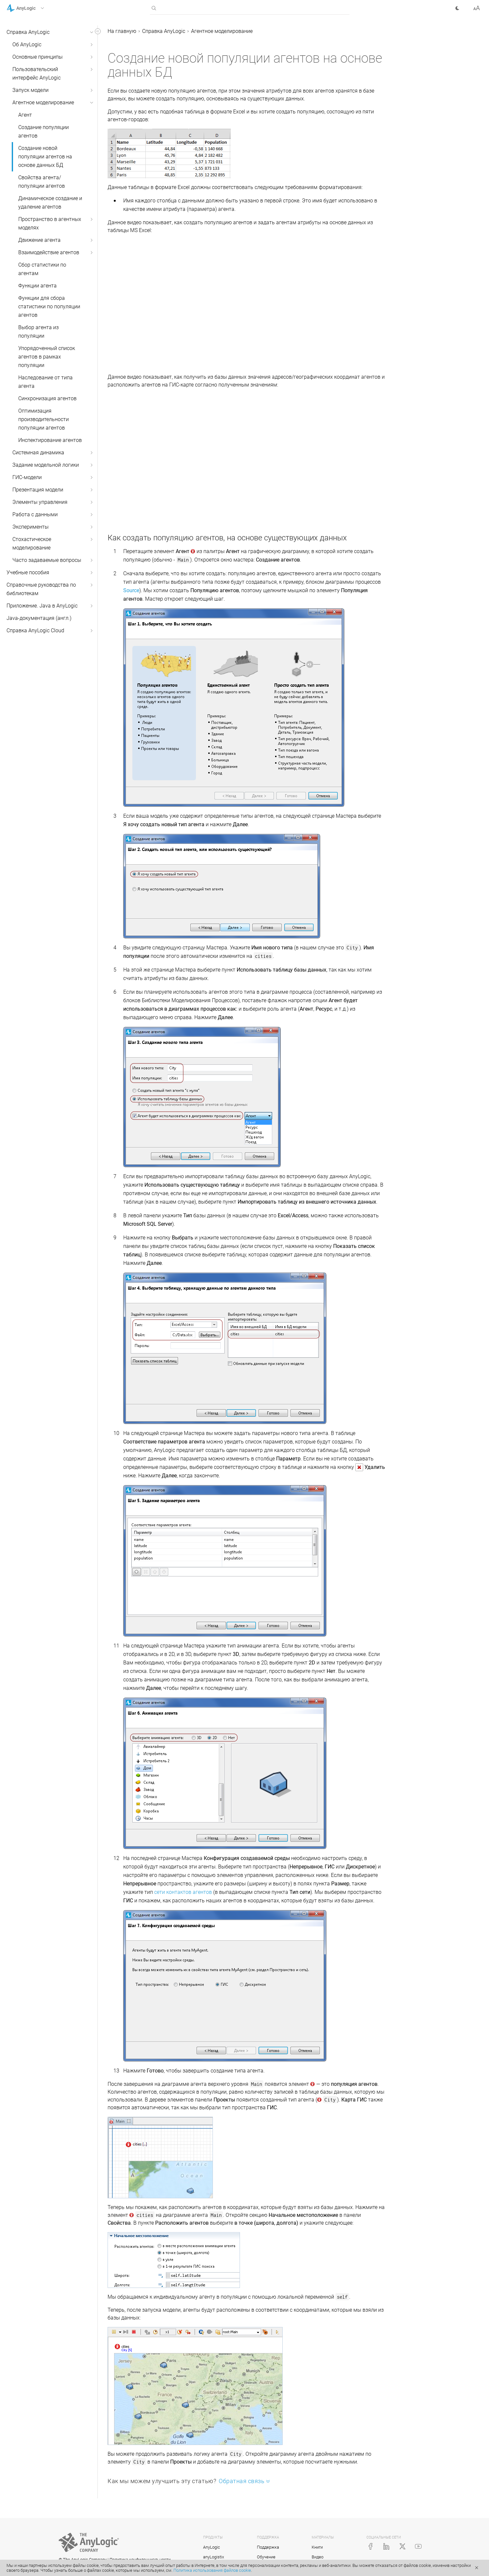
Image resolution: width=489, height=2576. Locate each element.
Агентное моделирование (43, 102)
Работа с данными (35, 514)
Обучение (266, 2556)
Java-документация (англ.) (39, 618)
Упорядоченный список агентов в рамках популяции (46, 356)
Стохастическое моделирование (31, 543)
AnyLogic (211, 2547)
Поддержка (268, 2547)
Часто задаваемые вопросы (46, 560)
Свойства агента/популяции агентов (41, 181)
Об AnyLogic (26, 44)
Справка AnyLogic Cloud (35, 630)
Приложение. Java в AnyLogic (42, 606)
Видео (317, 2556)
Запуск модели (30, 90)
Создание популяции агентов (43, 131)
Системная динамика (38, 452)
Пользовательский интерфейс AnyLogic (36, 73)
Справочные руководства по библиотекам (41, 589)
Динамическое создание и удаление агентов (50, 202)
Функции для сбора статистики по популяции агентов (49, 306)
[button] (34, 8)
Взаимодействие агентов (48, 252)
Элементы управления (39, 502)
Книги (317, 2547)
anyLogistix (213, 2556)
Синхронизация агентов (47, 398)
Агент (25, 115)
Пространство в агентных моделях (49, 223)
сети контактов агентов (183, 1892)
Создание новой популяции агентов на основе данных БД (45, 156)
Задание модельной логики (45, 465)
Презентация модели (37, 490)
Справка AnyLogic (28, 32)
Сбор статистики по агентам (42, 269)
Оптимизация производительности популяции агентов (43, 419)
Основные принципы (37, 57)
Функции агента (37, 286)
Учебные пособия (28, 572)
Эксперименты (30, 527)
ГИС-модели (27, 477)
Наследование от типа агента (45, 381)
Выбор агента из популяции (38, 331)
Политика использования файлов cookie (212, 2570)
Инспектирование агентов (50, 440)
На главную (122, 31)
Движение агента (39, 240)
